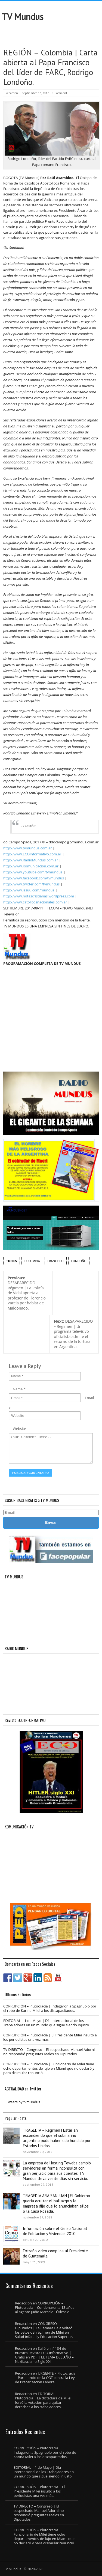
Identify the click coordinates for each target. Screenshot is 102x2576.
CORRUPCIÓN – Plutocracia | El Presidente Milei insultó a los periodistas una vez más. (50, 2037)
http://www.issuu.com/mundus (28, 890)
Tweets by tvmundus (23, 2101)
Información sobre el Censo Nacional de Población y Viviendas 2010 (55, 2231)
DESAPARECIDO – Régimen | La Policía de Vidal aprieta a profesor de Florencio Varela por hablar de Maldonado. (27, 1293)
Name (18, 1389)
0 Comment (59, 93)
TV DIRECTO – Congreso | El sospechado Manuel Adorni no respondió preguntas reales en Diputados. (49, 2051)
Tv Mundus (28, 826)
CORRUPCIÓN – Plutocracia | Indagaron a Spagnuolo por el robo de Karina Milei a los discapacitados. (49, 2008)
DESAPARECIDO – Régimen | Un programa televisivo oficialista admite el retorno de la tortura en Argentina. (73, 1334)
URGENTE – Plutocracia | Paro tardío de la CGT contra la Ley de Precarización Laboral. (45, 2377)
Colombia (32, 1261)
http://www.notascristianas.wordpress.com (38, 896)
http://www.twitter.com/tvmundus (31, 884)
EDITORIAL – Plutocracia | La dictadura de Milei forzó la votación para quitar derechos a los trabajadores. (43, 2400)
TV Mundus (22, 16)
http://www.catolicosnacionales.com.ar (35, 902)
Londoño (78, 1261)
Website (19, 1428)
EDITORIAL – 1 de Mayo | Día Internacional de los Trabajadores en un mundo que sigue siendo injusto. (46, 2022)
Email (89, 1397)
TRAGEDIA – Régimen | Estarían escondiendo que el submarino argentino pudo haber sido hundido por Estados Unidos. (57, 2138)
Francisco (56, 1261)
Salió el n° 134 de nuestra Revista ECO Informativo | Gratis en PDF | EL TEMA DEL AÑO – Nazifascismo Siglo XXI (44, 2355)
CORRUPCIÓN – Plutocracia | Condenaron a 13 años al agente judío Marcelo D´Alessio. (44, 2307)
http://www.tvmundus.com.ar (27, 848)
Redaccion (11, 93)
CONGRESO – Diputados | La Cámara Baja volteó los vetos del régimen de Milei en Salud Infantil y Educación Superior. (44, 2330)
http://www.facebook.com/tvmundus (33, 878)
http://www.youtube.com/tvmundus (32, 872)
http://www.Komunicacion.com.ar (30, 866)
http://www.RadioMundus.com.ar (30, 860)
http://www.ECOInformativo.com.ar (32, 854)
